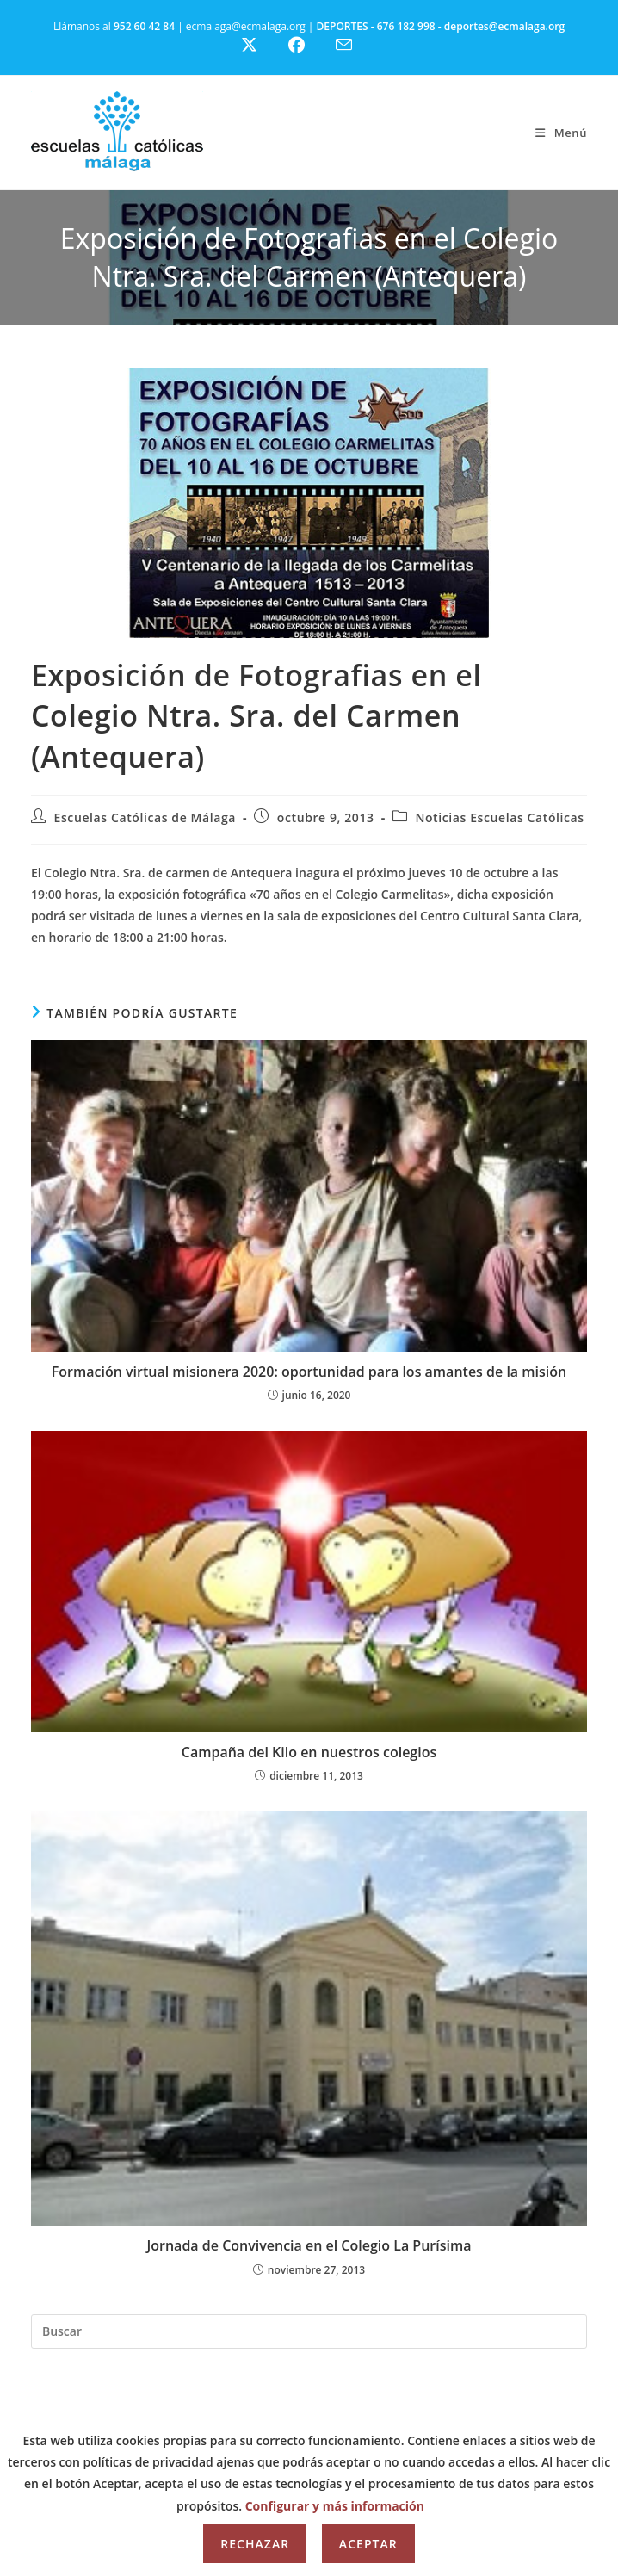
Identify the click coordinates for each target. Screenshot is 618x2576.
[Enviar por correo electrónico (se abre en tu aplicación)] (354, 44)
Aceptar (368, 2544)
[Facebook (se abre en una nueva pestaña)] (307, 45)
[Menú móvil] (561, 132)
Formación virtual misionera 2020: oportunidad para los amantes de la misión (309, 1371)
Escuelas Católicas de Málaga (145, 817)
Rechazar (254, 2544)
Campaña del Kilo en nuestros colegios (309, 1752)
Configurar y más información (334, 2506)
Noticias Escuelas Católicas (499, 817)
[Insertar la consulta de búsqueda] (309, 2331)
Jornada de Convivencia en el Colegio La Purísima (308, 2245)
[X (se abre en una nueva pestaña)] (262, 45)
